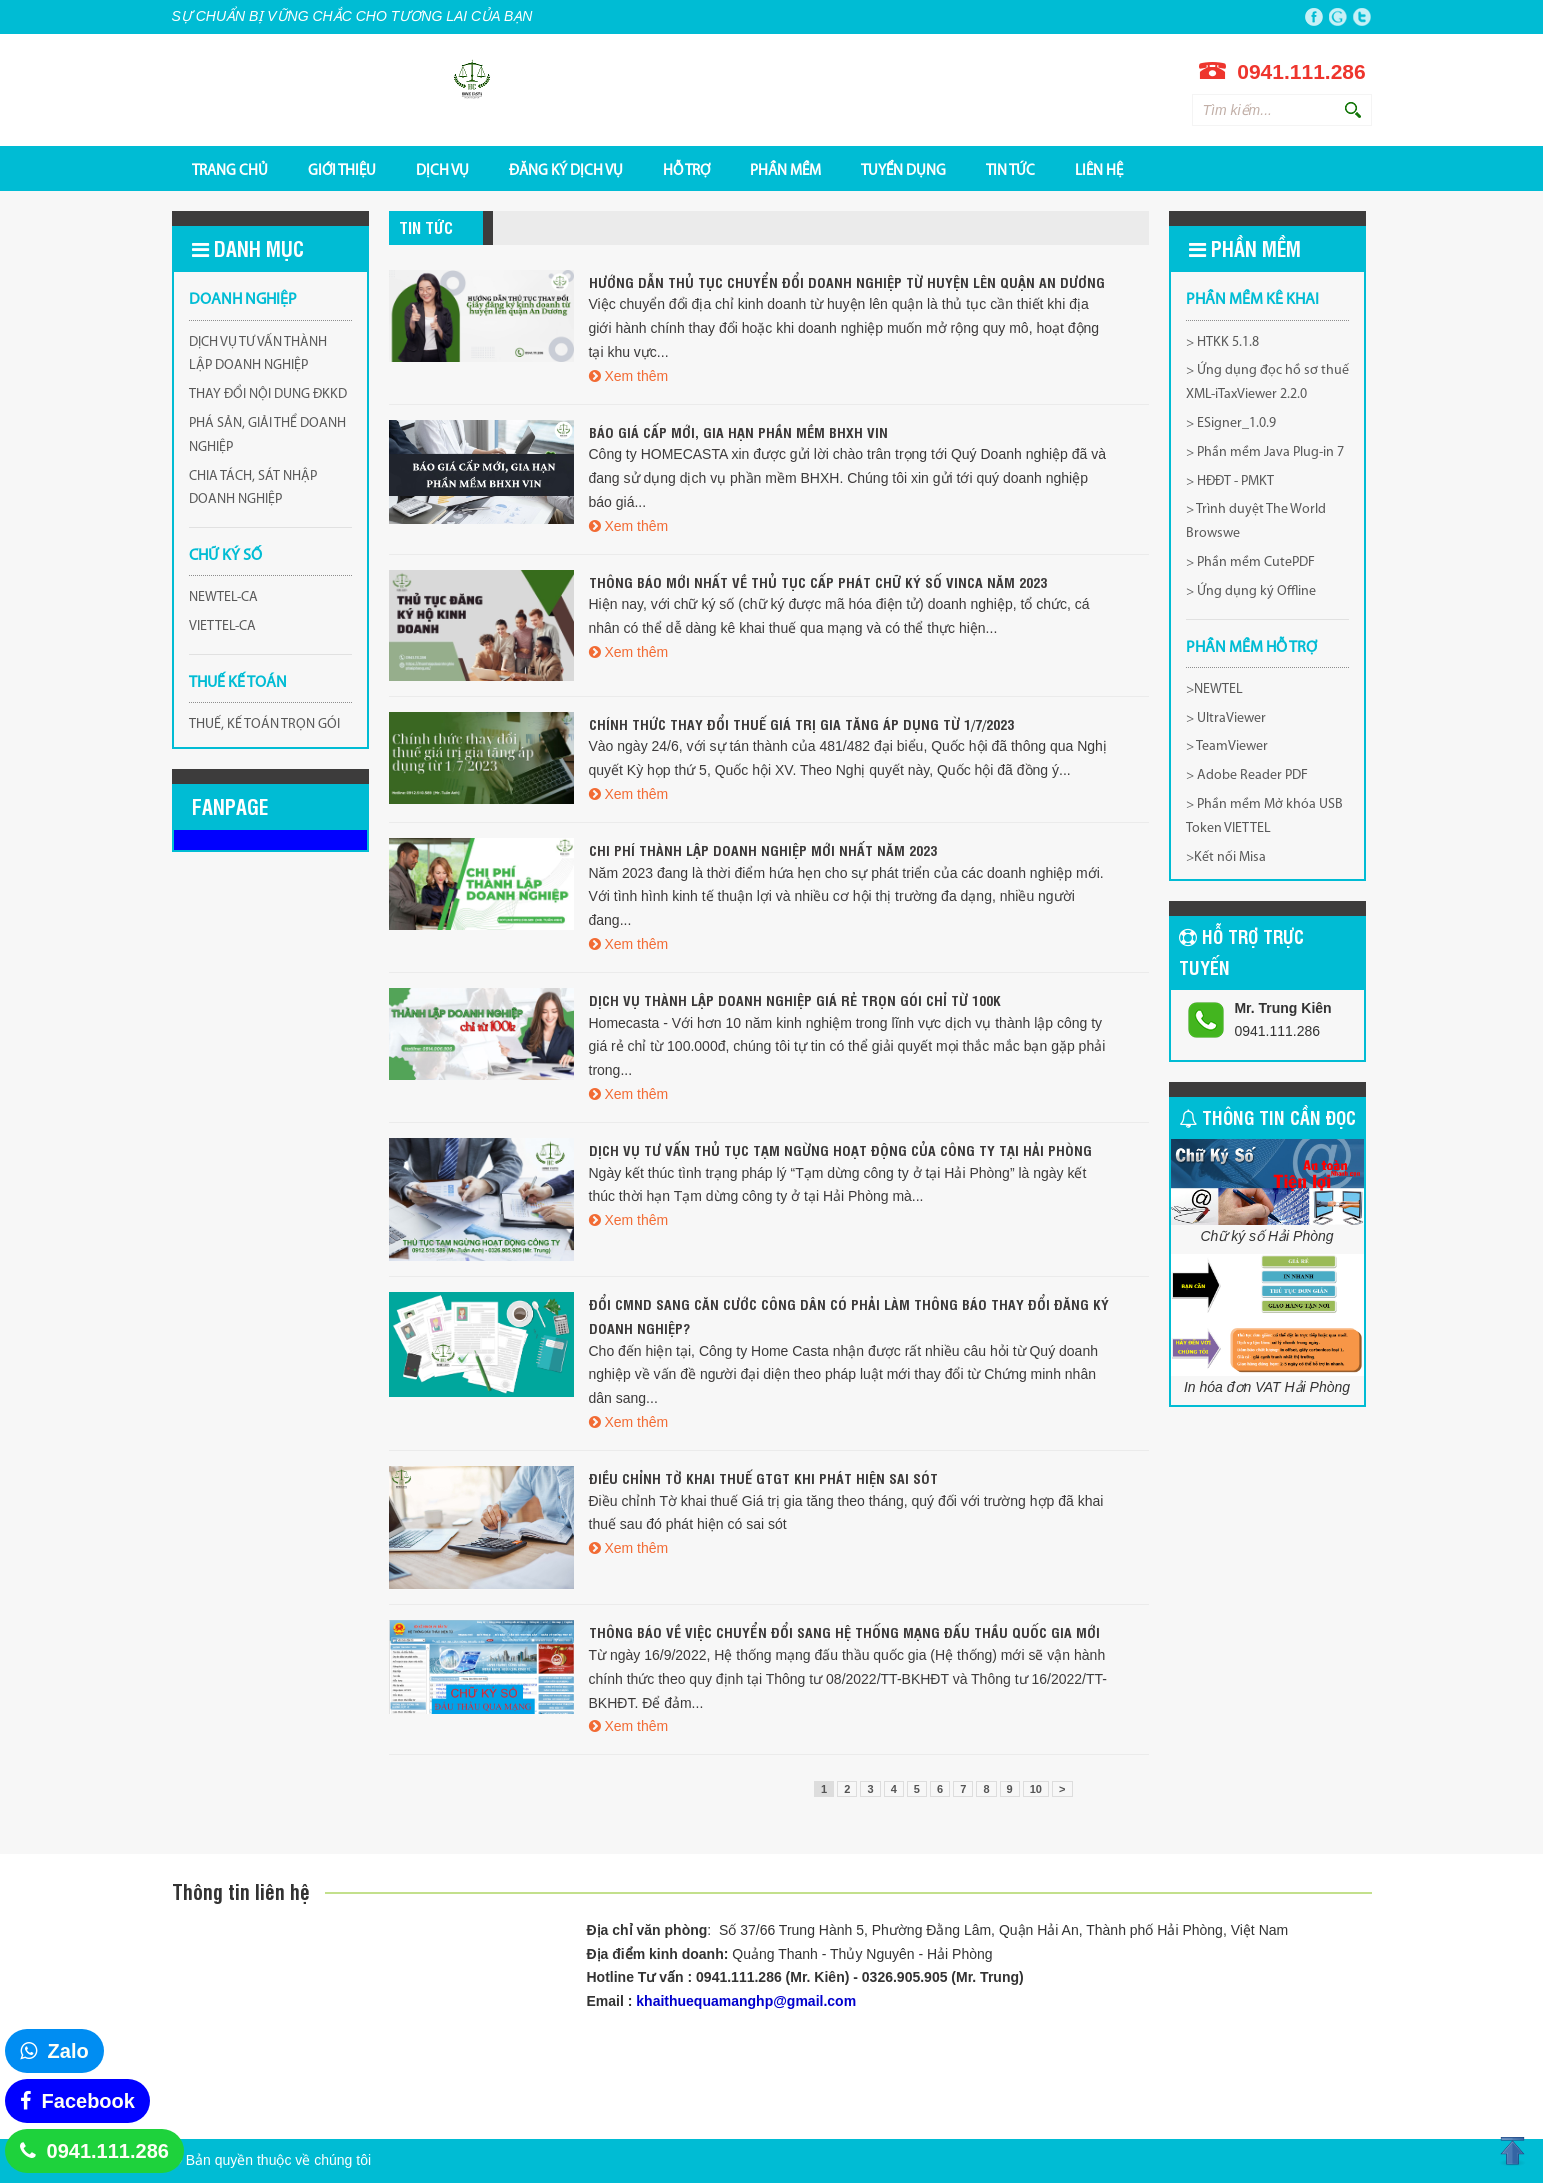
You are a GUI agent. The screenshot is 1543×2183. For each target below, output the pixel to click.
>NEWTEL (1214, 689)
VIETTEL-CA (222, 626)
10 (1036, 1789)
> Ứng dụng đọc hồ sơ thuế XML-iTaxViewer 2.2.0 (1267, 382)
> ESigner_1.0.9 (1231, 423)
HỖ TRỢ (686, 170)
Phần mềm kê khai (1252, 300)
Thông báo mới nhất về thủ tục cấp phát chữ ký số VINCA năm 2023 (818, 581)
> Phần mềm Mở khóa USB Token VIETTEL (1264, 816)
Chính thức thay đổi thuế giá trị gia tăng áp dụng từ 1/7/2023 (801, 723)
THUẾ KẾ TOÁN (238, 683)
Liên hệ (1099, 170)
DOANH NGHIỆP (243, 300)
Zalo (68, 2051)
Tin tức (1010, 170)
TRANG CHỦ (230, 170)
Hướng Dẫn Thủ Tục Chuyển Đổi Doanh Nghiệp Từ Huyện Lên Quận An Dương (847, 281)
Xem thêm (636, 376)
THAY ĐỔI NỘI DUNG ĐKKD (268, 394)
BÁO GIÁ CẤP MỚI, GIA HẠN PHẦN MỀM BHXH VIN (738, 431)
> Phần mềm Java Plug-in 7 (1265, 452)
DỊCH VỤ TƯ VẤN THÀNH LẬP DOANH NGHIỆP (258, 354)
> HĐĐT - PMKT (1230, 481)
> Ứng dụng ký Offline (1251, 591)
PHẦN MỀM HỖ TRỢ (1251, 648)
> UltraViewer (1226, 718)
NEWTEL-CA (223, 597)
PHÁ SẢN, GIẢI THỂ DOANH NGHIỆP (267, 435)
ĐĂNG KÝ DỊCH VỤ (566, 170)
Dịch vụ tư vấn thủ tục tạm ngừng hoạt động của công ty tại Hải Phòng (840, 1149)
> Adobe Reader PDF (1247, 775)
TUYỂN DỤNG (903, 170)
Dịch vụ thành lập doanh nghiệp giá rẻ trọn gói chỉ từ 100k (795, 999)
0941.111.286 (108, 2151)
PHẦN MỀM (785, 170)
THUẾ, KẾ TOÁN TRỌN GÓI (264, 724)
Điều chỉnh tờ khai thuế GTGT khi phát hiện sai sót (763, 1477)
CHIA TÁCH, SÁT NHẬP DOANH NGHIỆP (253, 488)
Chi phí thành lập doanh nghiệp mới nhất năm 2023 (763, 849)
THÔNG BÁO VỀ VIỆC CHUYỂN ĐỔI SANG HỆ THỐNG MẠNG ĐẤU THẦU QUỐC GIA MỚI (844, 1631)
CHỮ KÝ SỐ (225, 556)
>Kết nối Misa (1226, 857)
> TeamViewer (1227, 746)
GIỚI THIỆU (342, 170)
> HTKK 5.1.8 (1222, 342)
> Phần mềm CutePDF (1250, 562)
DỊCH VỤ (442, 170)
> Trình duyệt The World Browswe (1256, 521)
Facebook (88, 2101)
